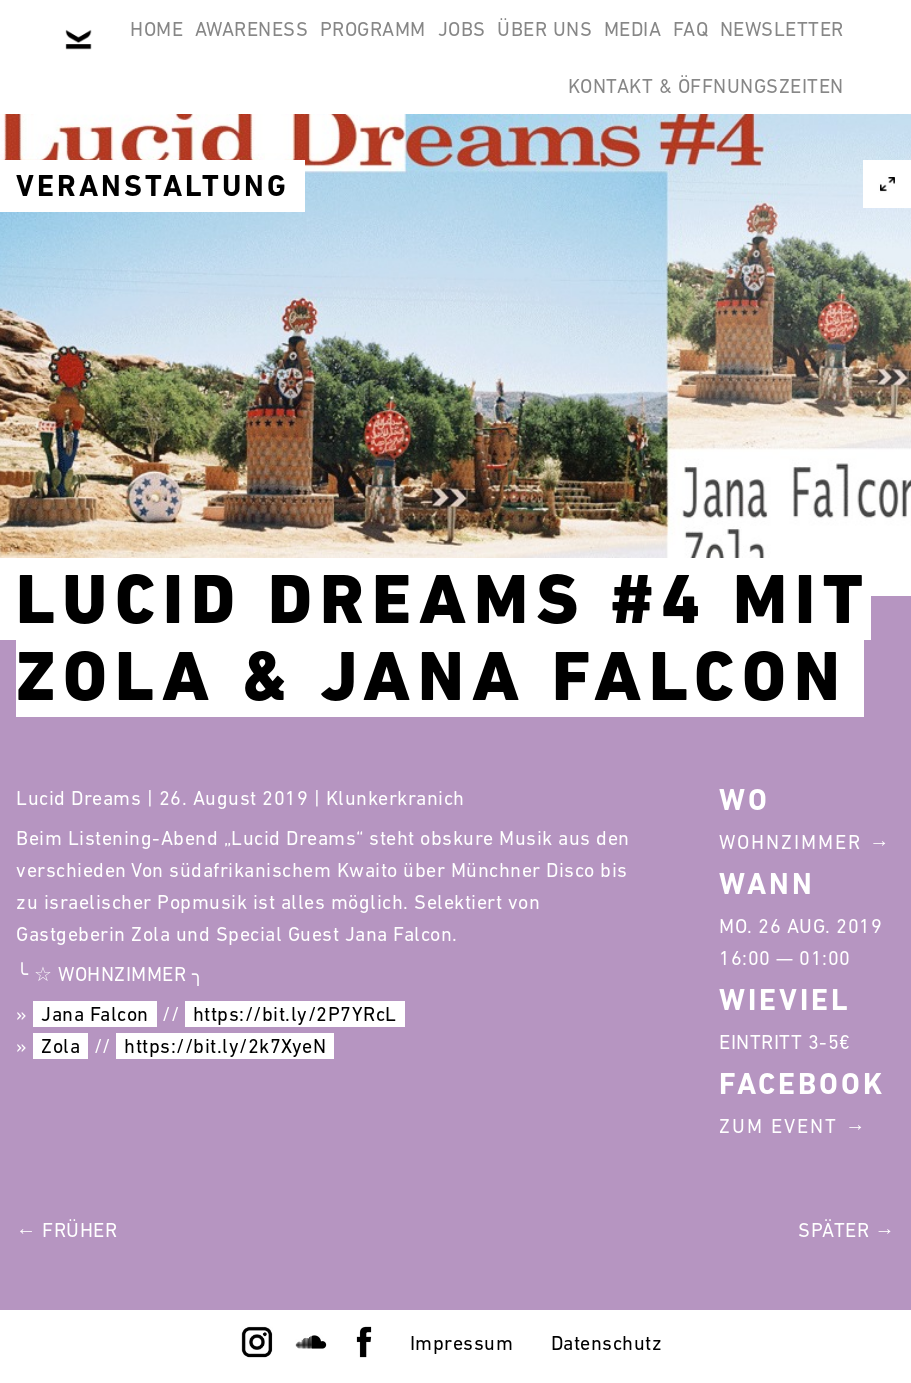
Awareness (318, 48)
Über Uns (688, 48)
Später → (846, 1230)
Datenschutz (607, 1343)
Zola (60, 1046)
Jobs (580, 48)
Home (197, 48)
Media (803, 48)
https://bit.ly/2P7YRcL (295, 1014)
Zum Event (778, 1126)
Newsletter (456, 144)
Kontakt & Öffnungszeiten (693, 144)
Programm (465, 48)
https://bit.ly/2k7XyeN (225, 1046)
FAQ (339, 144)
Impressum (462, 1343)
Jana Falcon (95, 1014)
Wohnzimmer (790, 842)
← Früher (66, 1230)
